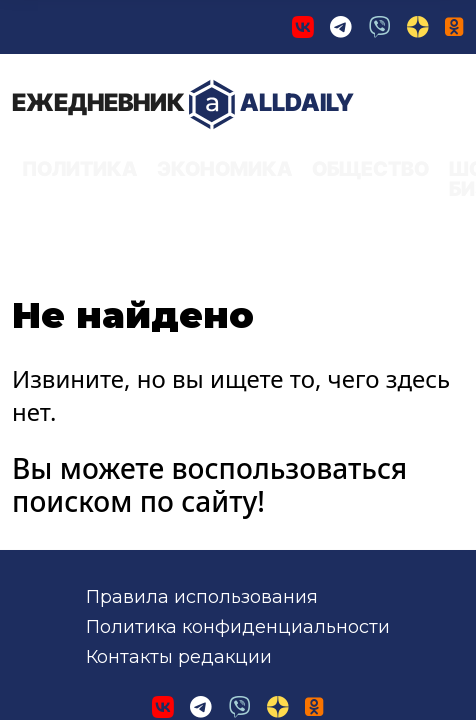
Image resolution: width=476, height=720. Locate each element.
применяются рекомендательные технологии (314, 604)
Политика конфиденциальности (238, 405)
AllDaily (95, 92)
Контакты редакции (179, 435)
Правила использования (202, 374)
